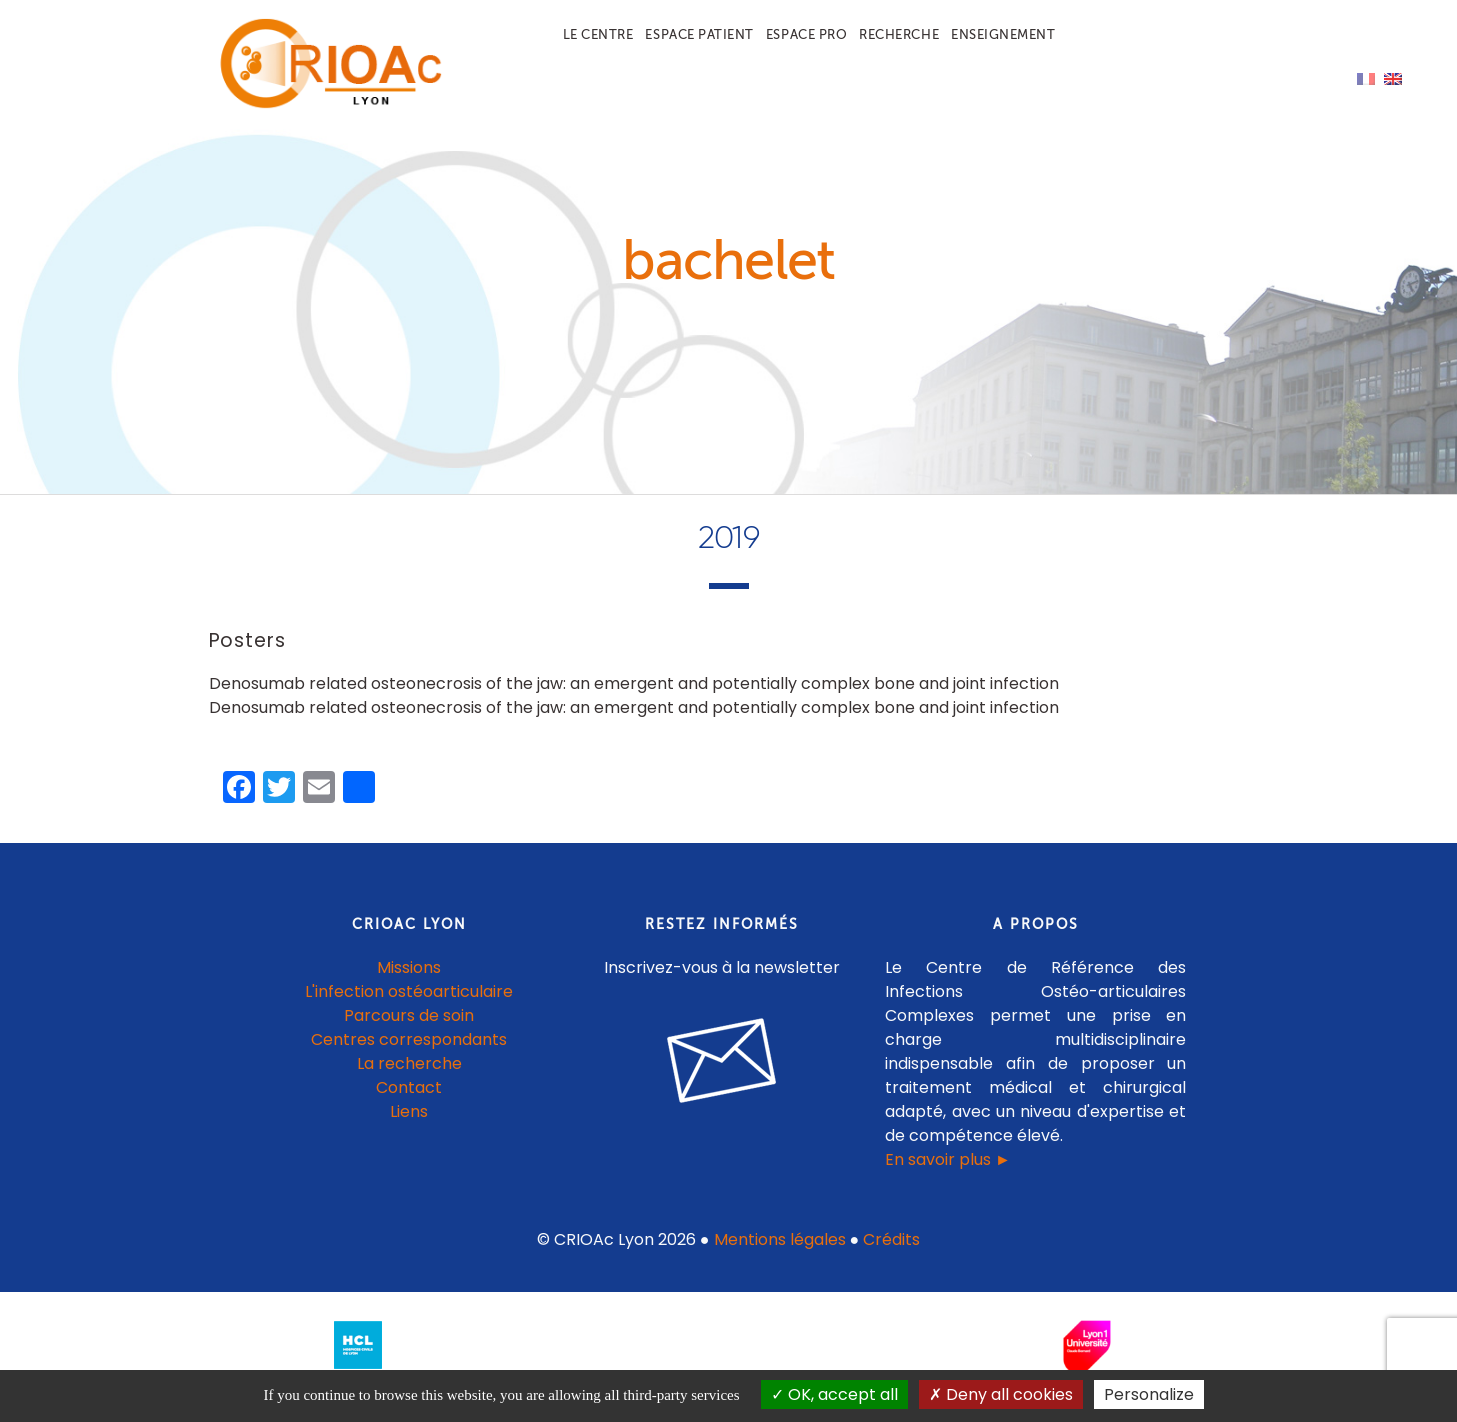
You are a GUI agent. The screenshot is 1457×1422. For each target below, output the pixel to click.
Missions (409, 980)
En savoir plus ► (948, 1172)
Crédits (891, 1252)
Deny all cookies (1001, 1394)
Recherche (899, 34)
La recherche (409, 1076)
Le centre (598, 34)
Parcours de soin (409, 1028)
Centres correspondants (409, 1052)
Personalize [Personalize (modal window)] (1149, 1394)
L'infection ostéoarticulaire (409, 1004)
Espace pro (806, 34)
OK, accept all (834, 1394)
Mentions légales (780, 1252)
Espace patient (699, 34)
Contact (409, 1100)
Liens (409, 1124)
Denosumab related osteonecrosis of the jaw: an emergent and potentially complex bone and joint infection (634, 697)
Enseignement (1003, 34)
